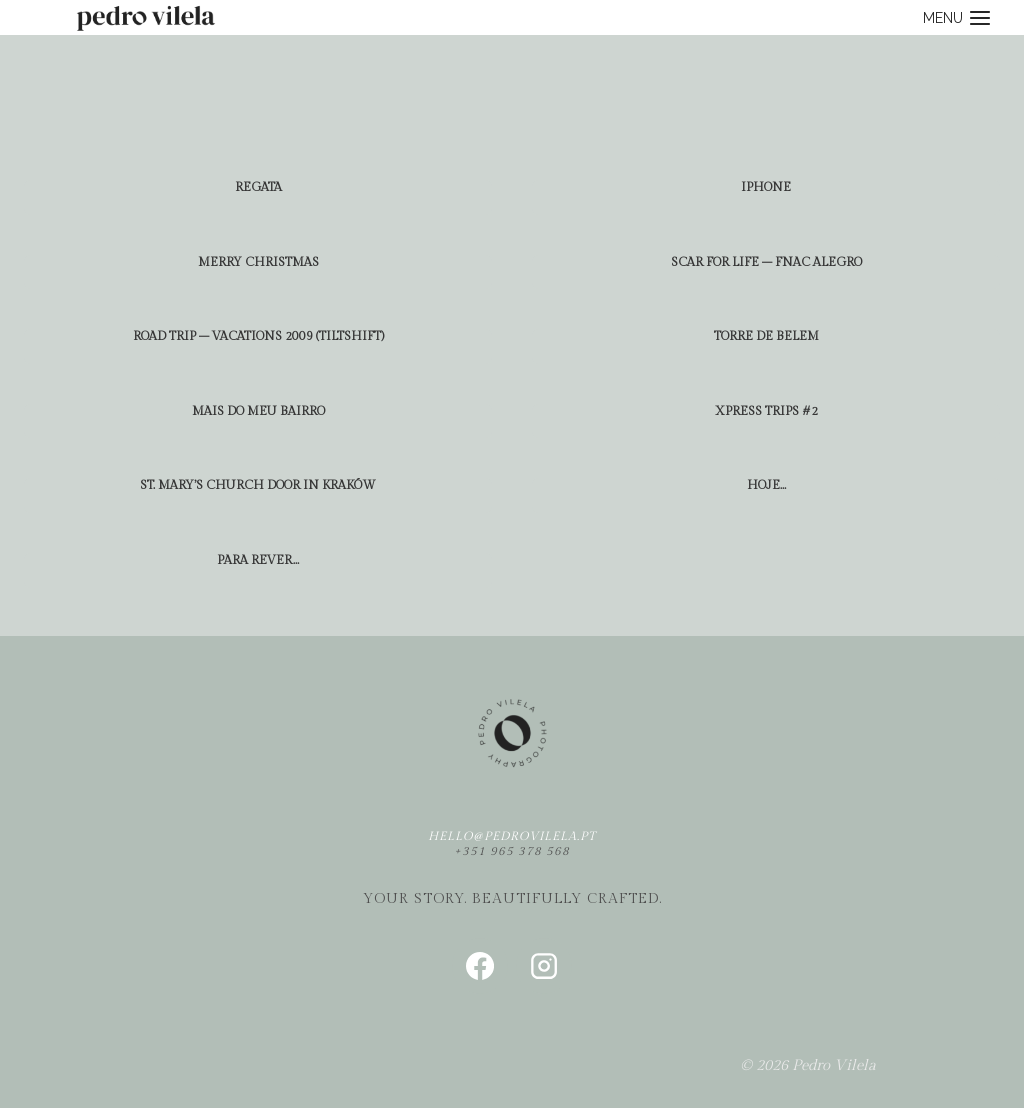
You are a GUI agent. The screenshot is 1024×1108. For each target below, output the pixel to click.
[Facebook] (480, 966)
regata (258, 187)
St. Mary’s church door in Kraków (258, 485)
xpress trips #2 (766, 411)
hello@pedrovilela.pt (512, 836)
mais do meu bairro (258, 411)
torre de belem (766, 336)
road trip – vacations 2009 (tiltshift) (258, 336)
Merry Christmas (258, 262)
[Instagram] (544, 966)
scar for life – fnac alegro (766, 262)
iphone (766, 187)
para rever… (258, 560)
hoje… (766, 485)
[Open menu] (957, 17)
